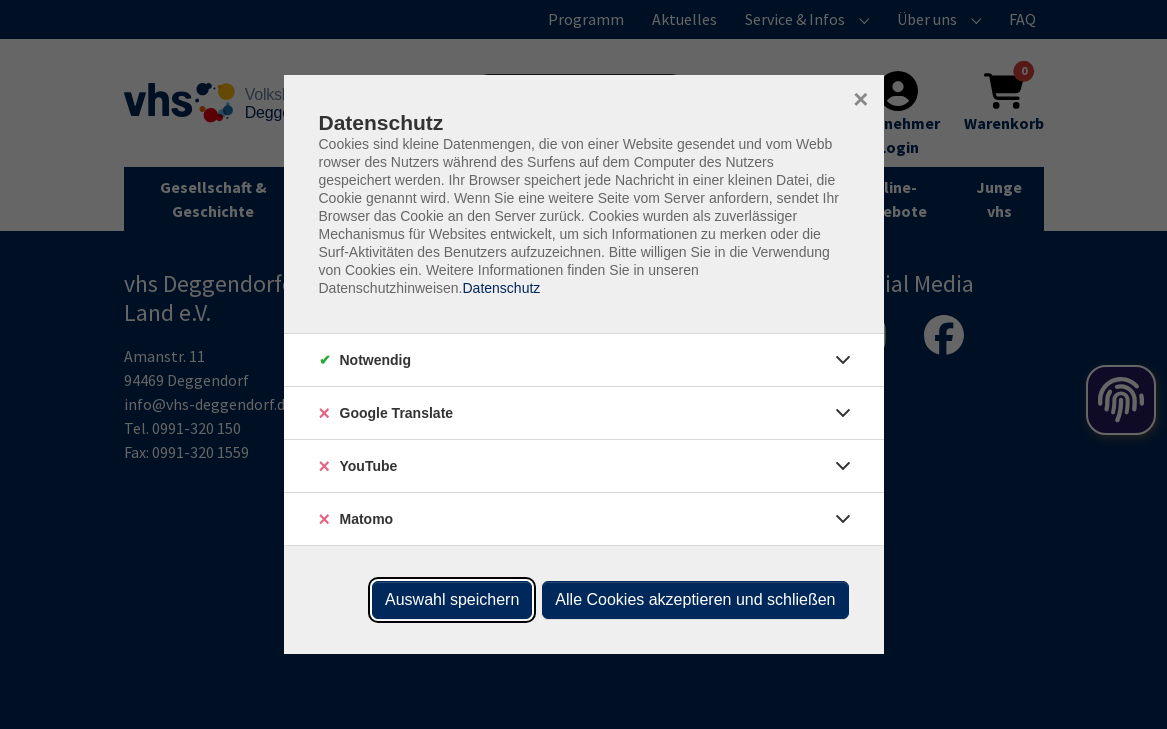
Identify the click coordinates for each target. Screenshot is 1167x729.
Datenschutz (501, 288)
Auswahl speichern (452, 599)
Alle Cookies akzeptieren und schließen (695, 599)
